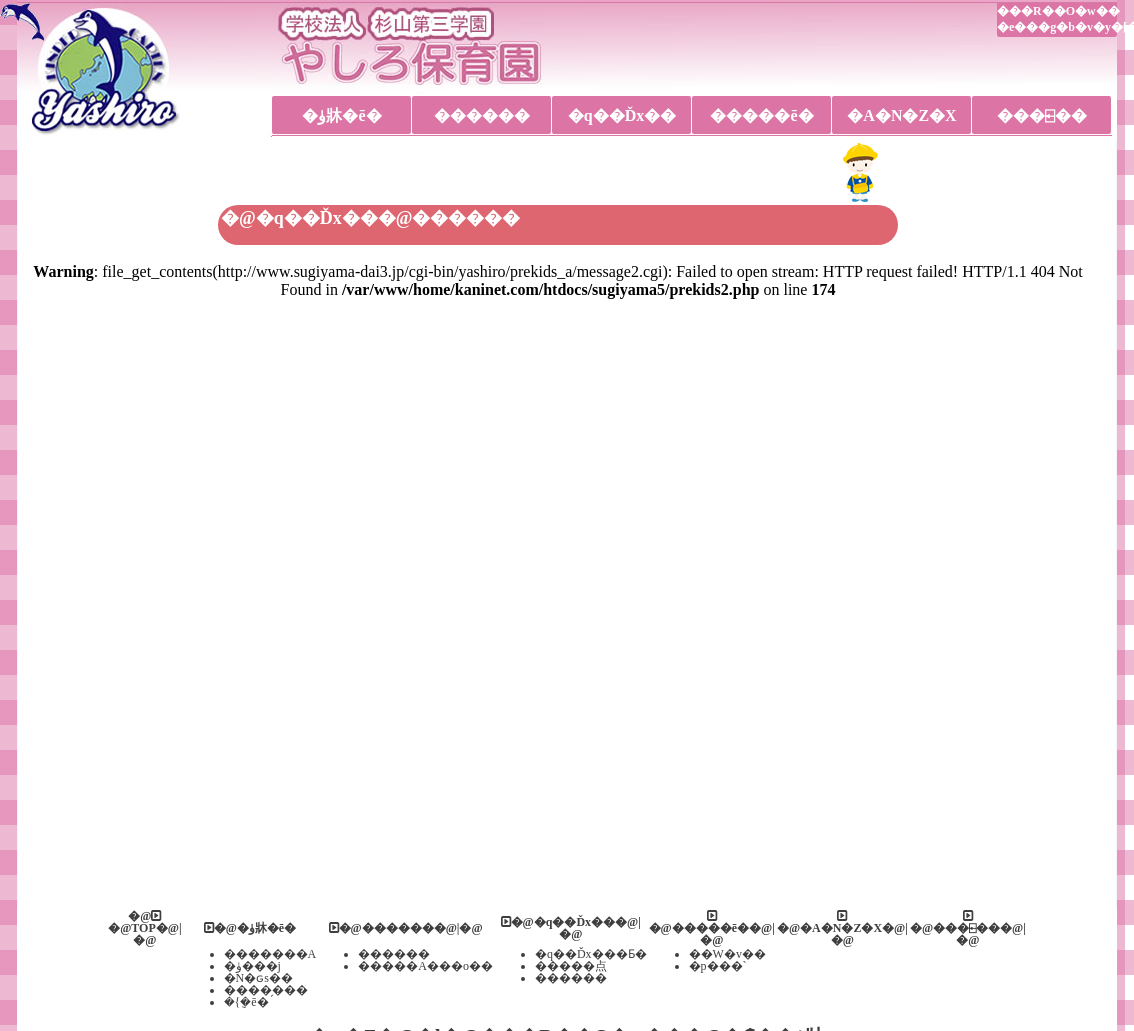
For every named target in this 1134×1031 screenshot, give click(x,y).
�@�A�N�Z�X (829, 922)
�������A (270, 954)
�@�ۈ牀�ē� (250, 928)
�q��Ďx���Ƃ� (591, 954)
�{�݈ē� (246, 1002)
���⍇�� (1042, 115)
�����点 (571, 966)
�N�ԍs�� (258, 978)
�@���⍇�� (955, 922)
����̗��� (266, 990)
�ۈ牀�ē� (341, 115)
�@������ (381, 928)
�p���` (718, 966)
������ (482, 115)
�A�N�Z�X (901, 115)
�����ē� (761, 115)
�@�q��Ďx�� (558, 922)
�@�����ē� (699, 922)
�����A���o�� (425, 966)
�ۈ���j (252, 966)
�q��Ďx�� (622, 115)
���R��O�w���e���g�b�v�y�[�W (1057, 19)
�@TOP (134, 922)
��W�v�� (727, 954)
